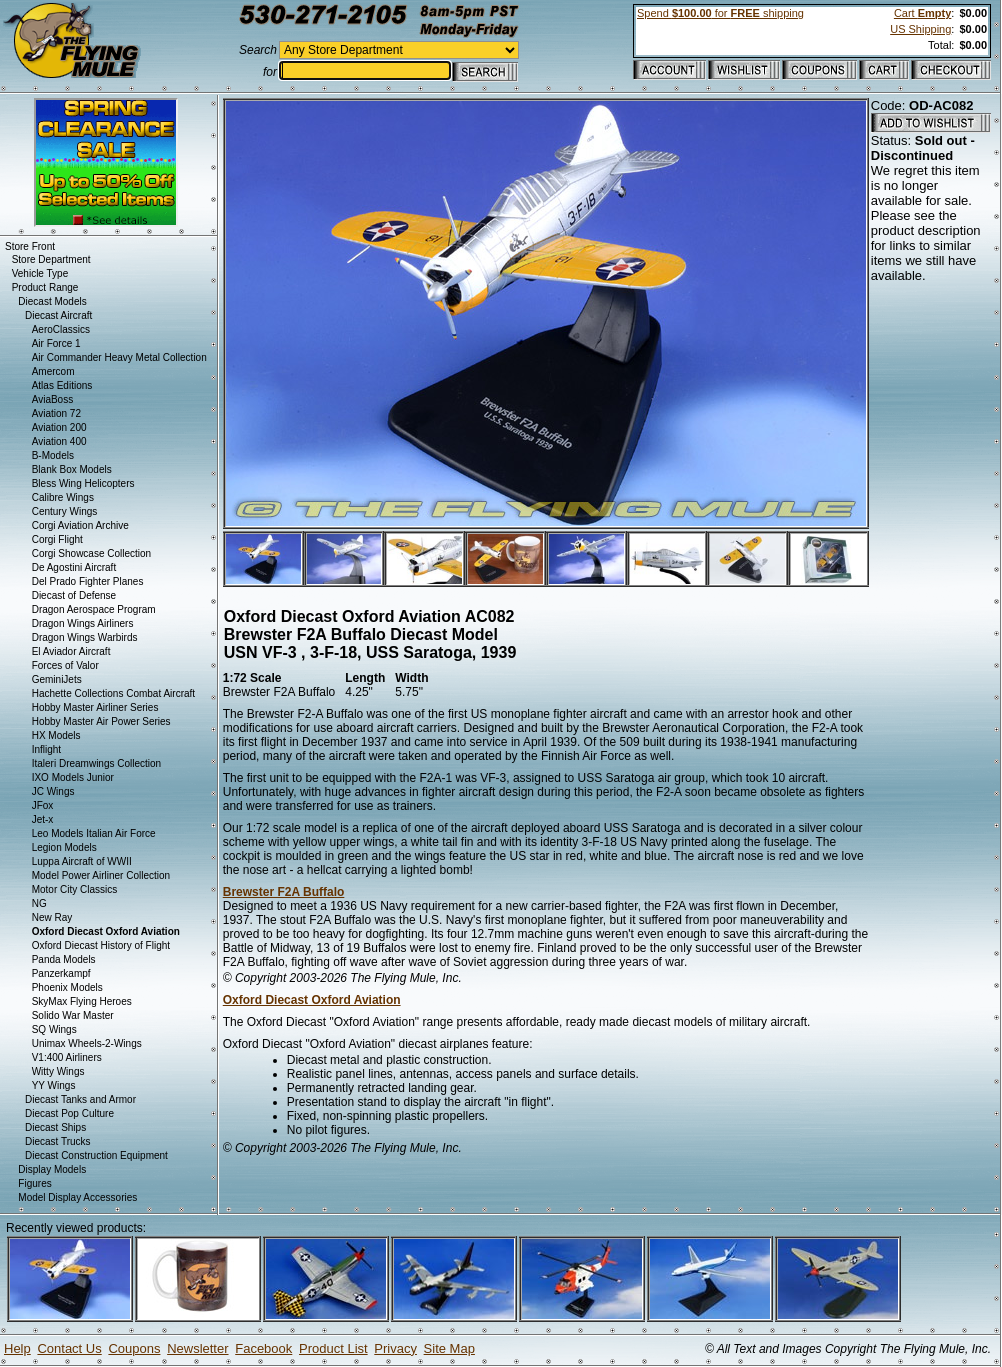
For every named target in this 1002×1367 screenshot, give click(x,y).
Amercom (53, 371)
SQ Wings (54, 1029)
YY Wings (54, 1085)
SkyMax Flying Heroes (82, 1001)
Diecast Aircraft (58, 315)
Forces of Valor (65, 665)
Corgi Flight (57, 539)
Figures (34, 1183)
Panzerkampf (61, 973)
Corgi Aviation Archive (80, 525)
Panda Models (64, 959)
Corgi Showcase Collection (92, 553)
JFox (43, 805)
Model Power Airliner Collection (101, 875)
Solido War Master (73, 1015)
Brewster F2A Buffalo (284, 892)
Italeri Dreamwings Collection (97, 763)
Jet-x (43, 819)
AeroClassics (61, 329)
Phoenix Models (67, 987)
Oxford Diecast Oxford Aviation (312, 1000)
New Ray (52, 917)
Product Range (45, 287)
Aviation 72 (56, 413)
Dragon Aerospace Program (94, 609)
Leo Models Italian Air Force (94, 833)
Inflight (46, 749)
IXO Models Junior (73, 777)
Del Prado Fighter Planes (88, 581)
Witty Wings (58, 1071)
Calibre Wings (63, 497)
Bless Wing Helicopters (83, 483)
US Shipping (920, 29)
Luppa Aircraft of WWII (82, 861)
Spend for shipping (720, 13)
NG (39, 903)
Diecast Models (52, 301)
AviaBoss (53, 399)
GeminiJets (57, 679)
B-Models (53, 455)
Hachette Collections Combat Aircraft (113, 693)
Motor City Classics (75, 889)
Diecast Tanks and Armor (80, 1099)
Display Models (52, 1169)
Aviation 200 (59, 427)
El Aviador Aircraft (71, 651)
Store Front (30, 246)
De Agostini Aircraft (74, 567)
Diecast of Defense (74, 595)
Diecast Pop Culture (69, 1113)
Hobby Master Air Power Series (101, 721)
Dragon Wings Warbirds (85, 637)
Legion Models (64, 847)
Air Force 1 (56, 343)
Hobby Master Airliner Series (95, 707)
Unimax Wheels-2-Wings (87, 1043)
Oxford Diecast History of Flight (101, 945)
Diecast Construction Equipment (96, 1155)
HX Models (56, 735)
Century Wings (65, 511)
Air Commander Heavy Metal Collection (119, 357)
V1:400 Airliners (67, 1057)
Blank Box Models (72, 469)
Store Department (51, 259)
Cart (922, 13)
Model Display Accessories (77, 1197)
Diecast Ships (55, 1127)
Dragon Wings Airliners (83, 623)
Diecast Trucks (58, 1141)
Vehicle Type (40, 273)
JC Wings (53, 791)
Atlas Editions (62, 385)
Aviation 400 (59, 441)
